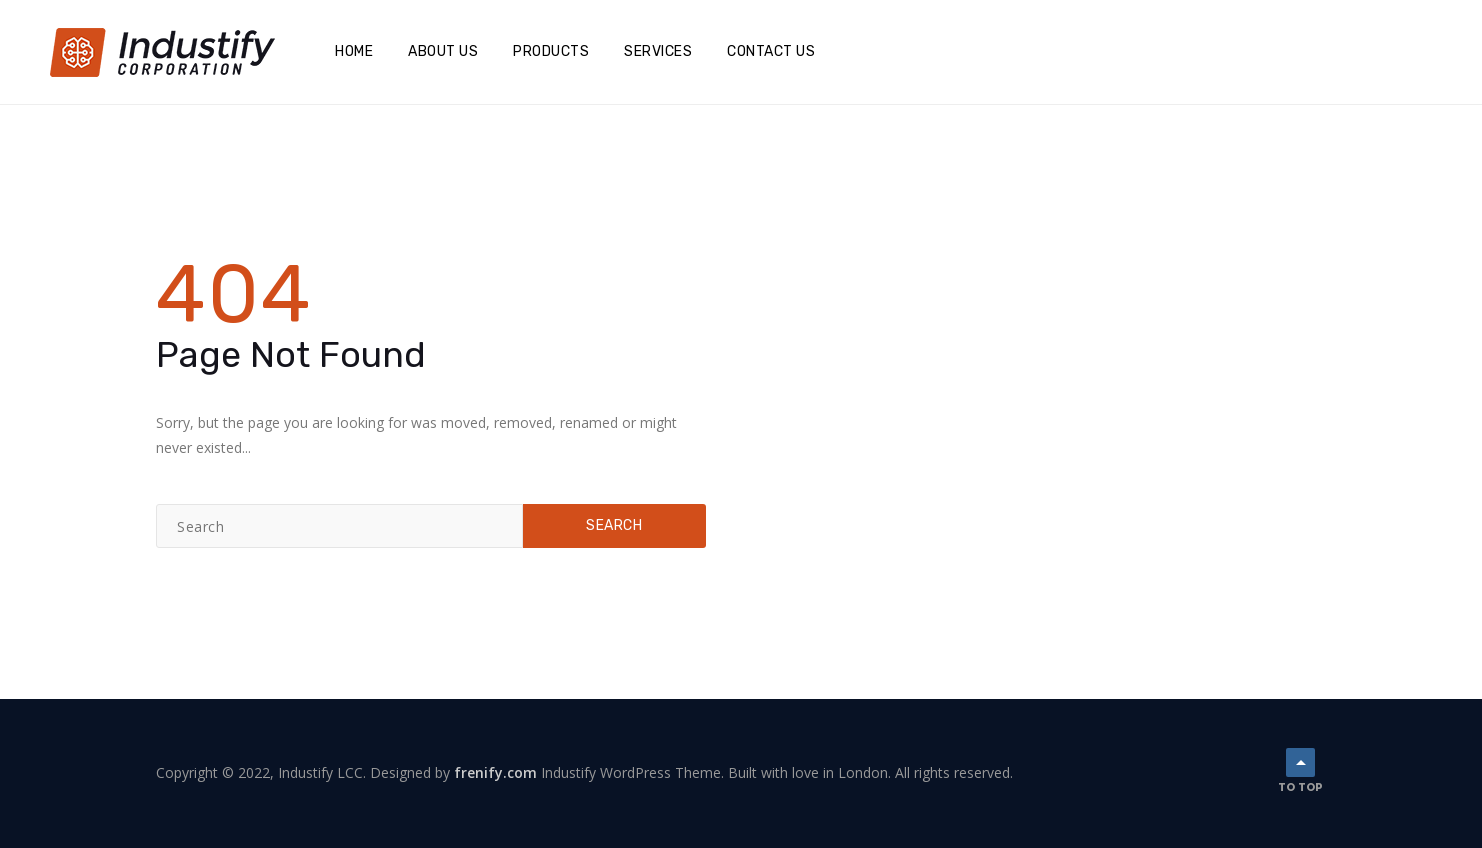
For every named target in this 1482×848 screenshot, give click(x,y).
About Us (443, 51)
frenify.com (495, 772)
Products (551, 51)
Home (354, 51)
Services (658, 51)
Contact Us (771, 51)
